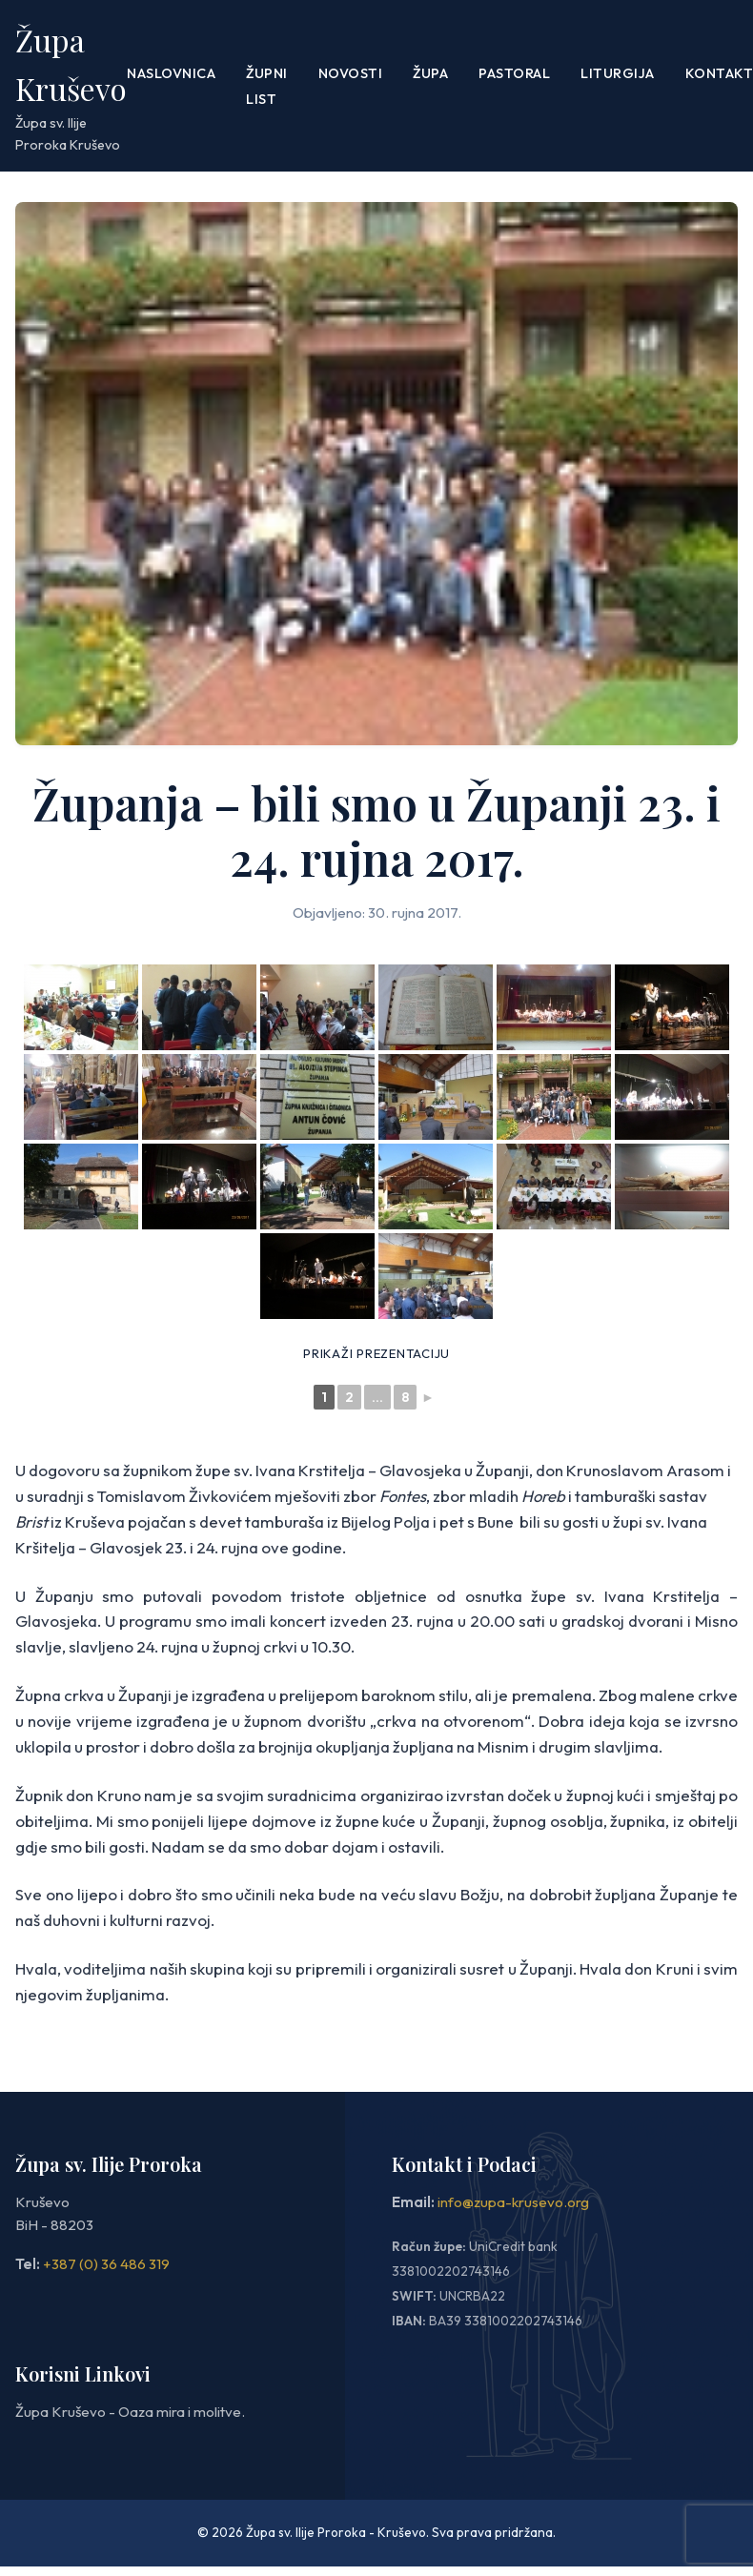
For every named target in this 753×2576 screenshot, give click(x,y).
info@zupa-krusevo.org (513, 2202)
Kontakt (719, 73)
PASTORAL (514, 73)
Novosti (350, 73)
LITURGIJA (617, 73)
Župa (430, 73)
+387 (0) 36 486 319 (106, 2264)
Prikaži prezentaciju (376, 1353)
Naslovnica (171, 73)
